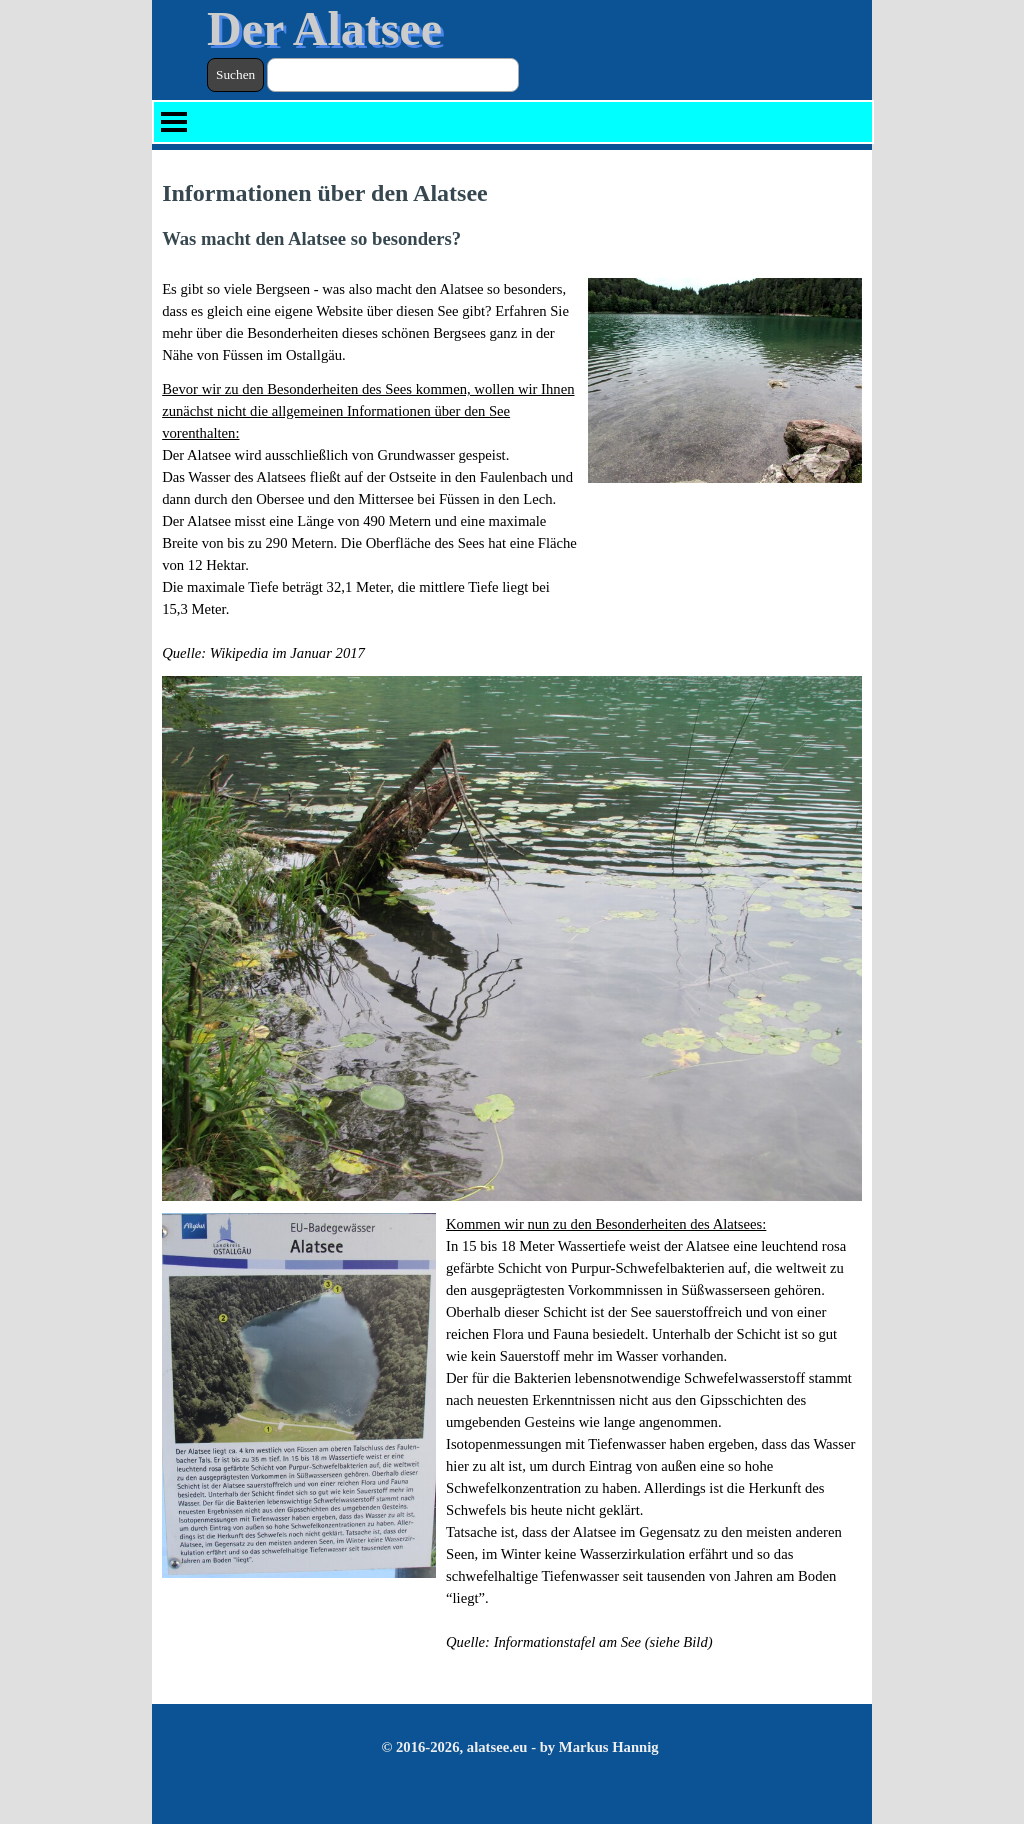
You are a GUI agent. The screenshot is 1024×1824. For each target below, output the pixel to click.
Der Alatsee (324, 28)
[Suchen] (393, 75)
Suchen (235, 74)
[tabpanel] (512, 214)
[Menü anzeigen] (174, 122)
